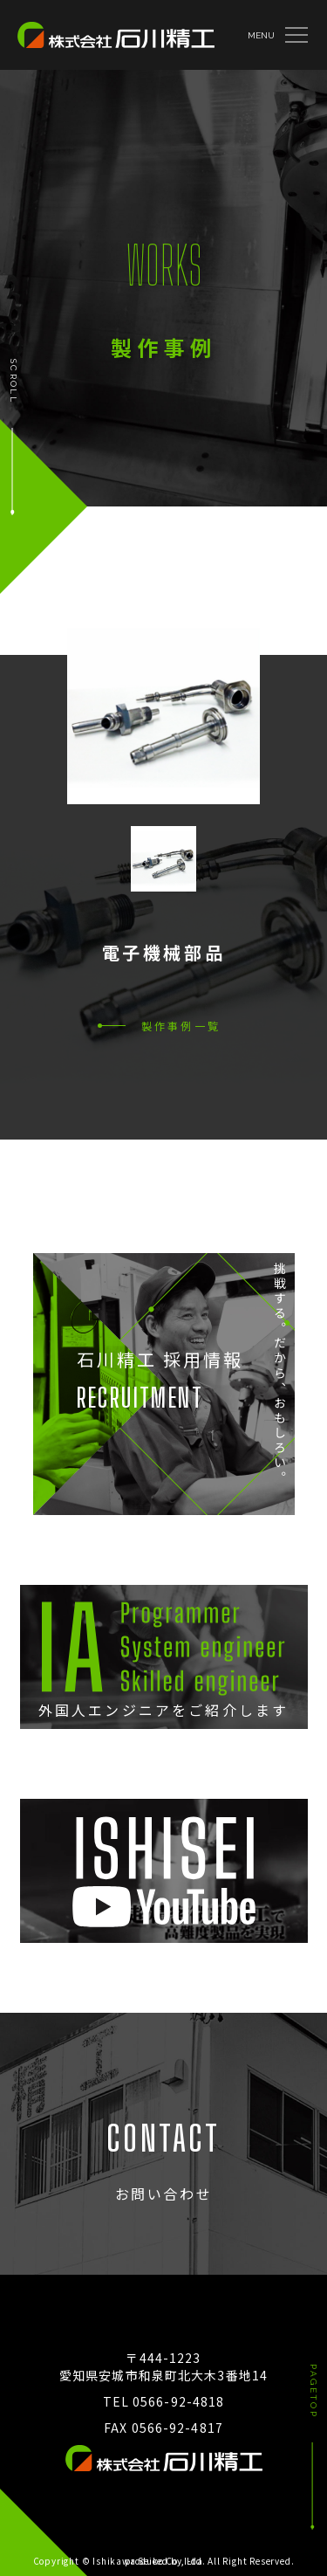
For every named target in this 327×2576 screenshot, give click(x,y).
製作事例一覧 (181, 1025)
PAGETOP (313, 2391)
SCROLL (13, 381)
